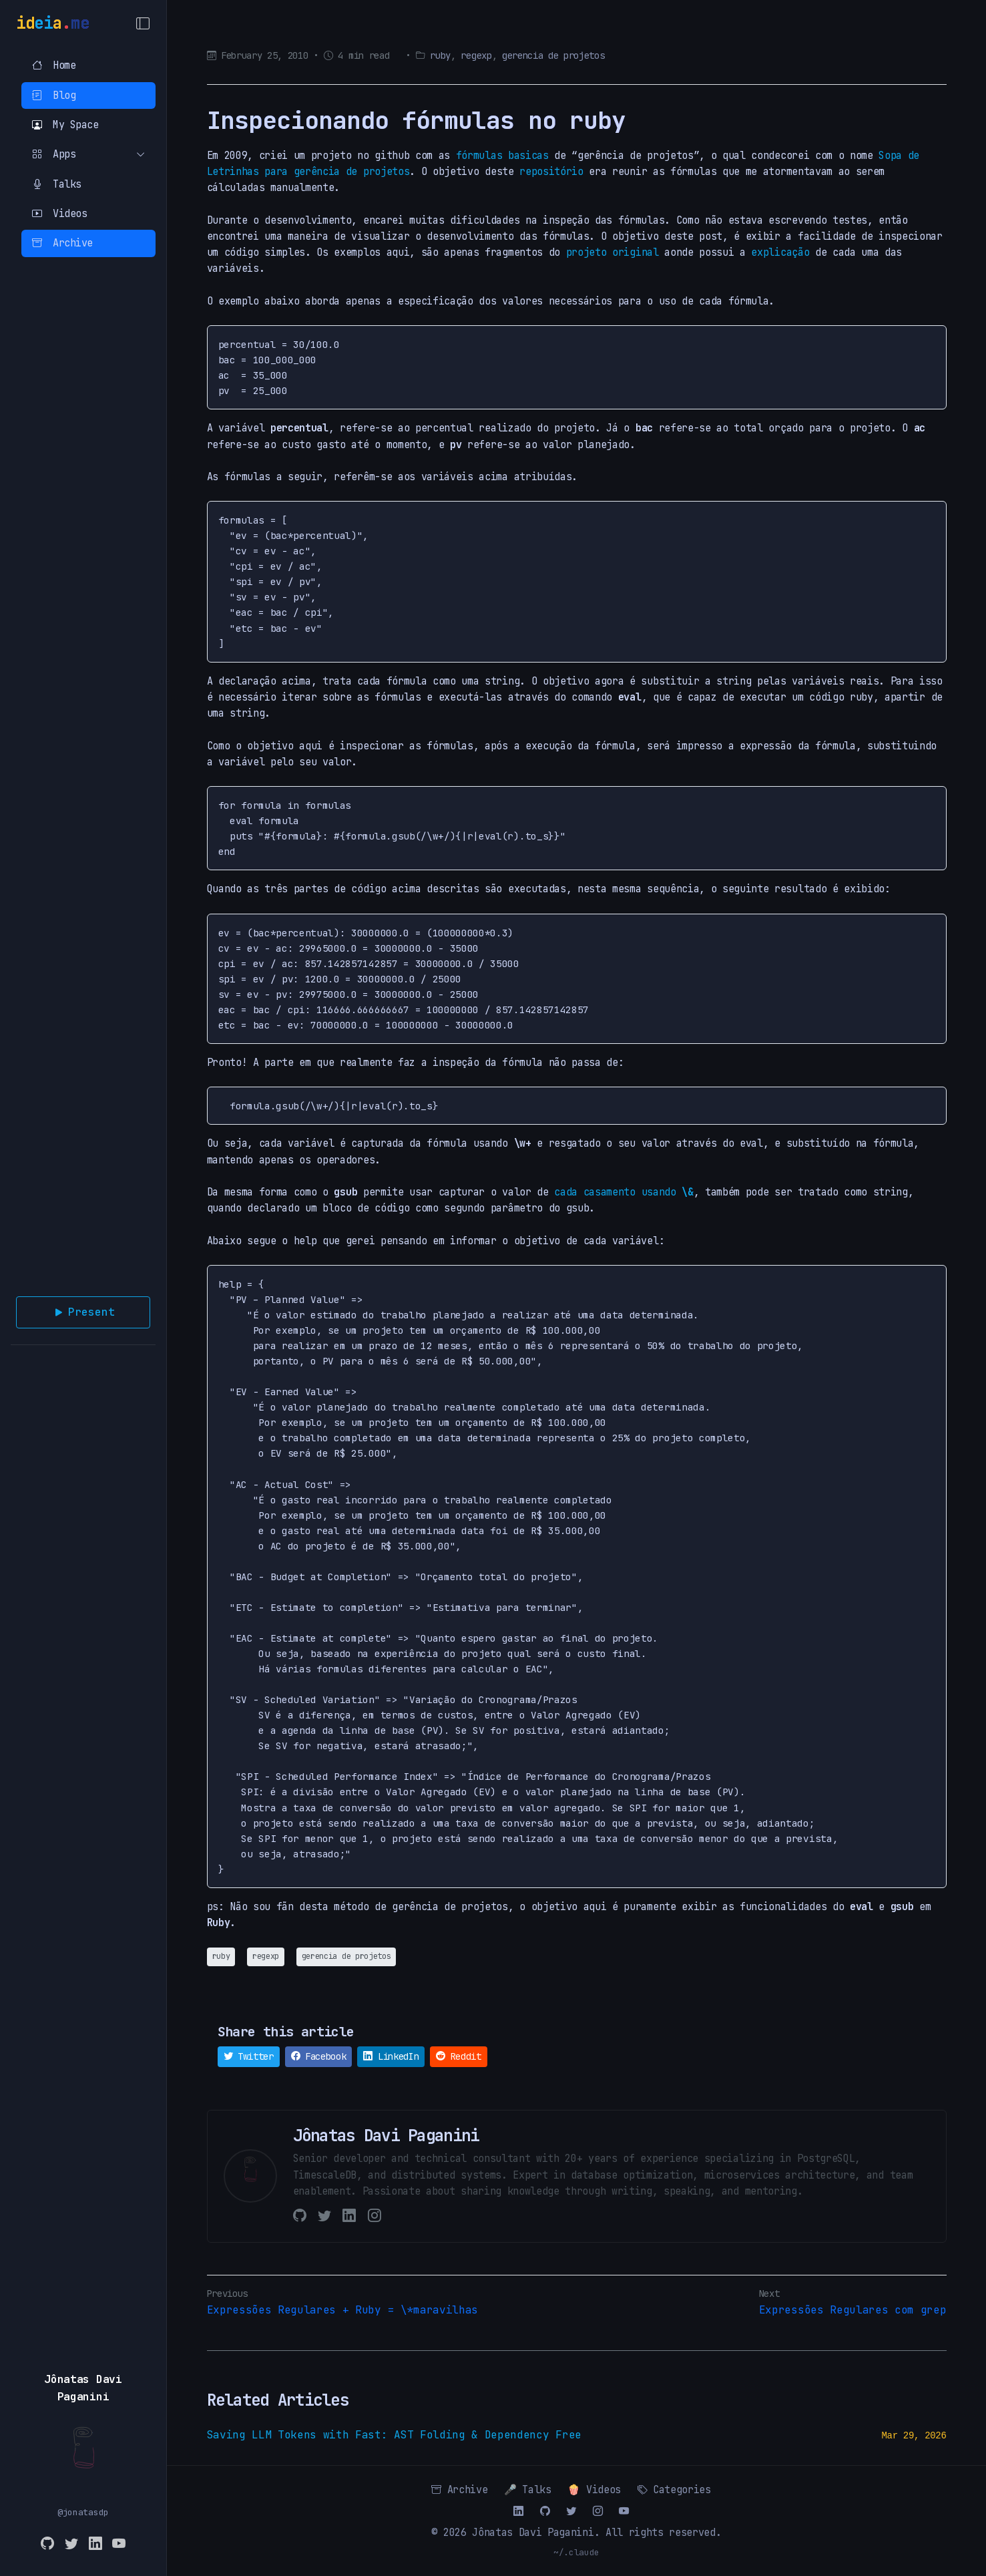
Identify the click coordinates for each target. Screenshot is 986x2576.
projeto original (612, 252)
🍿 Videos (593, 2489)
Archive (62, 243)
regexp (476, 55)
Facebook (318, 2056)
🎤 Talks (527, 2489)
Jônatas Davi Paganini (532, 2532)
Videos (59, 213)
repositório (551, 171)
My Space (65, 125)
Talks (56, 184)
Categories (674, 2489)
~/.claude (576, 2552)
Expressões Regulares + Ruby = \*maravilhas (343, 2310)
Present (83, 1312)
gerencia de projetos (553, 55)
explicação (780, 252)
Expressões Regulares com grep (853, 2310)
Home (53, 65)
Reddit (458, 2056)
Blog (53, 95)
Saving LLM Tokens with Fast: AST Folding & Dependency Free (394, 2435)
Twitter (249, 2056)
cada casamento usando (623, 1192)
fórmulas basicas (502, 155)
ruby (440, 55)
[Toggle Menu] (143, 23)
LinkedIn (391, 2056)
